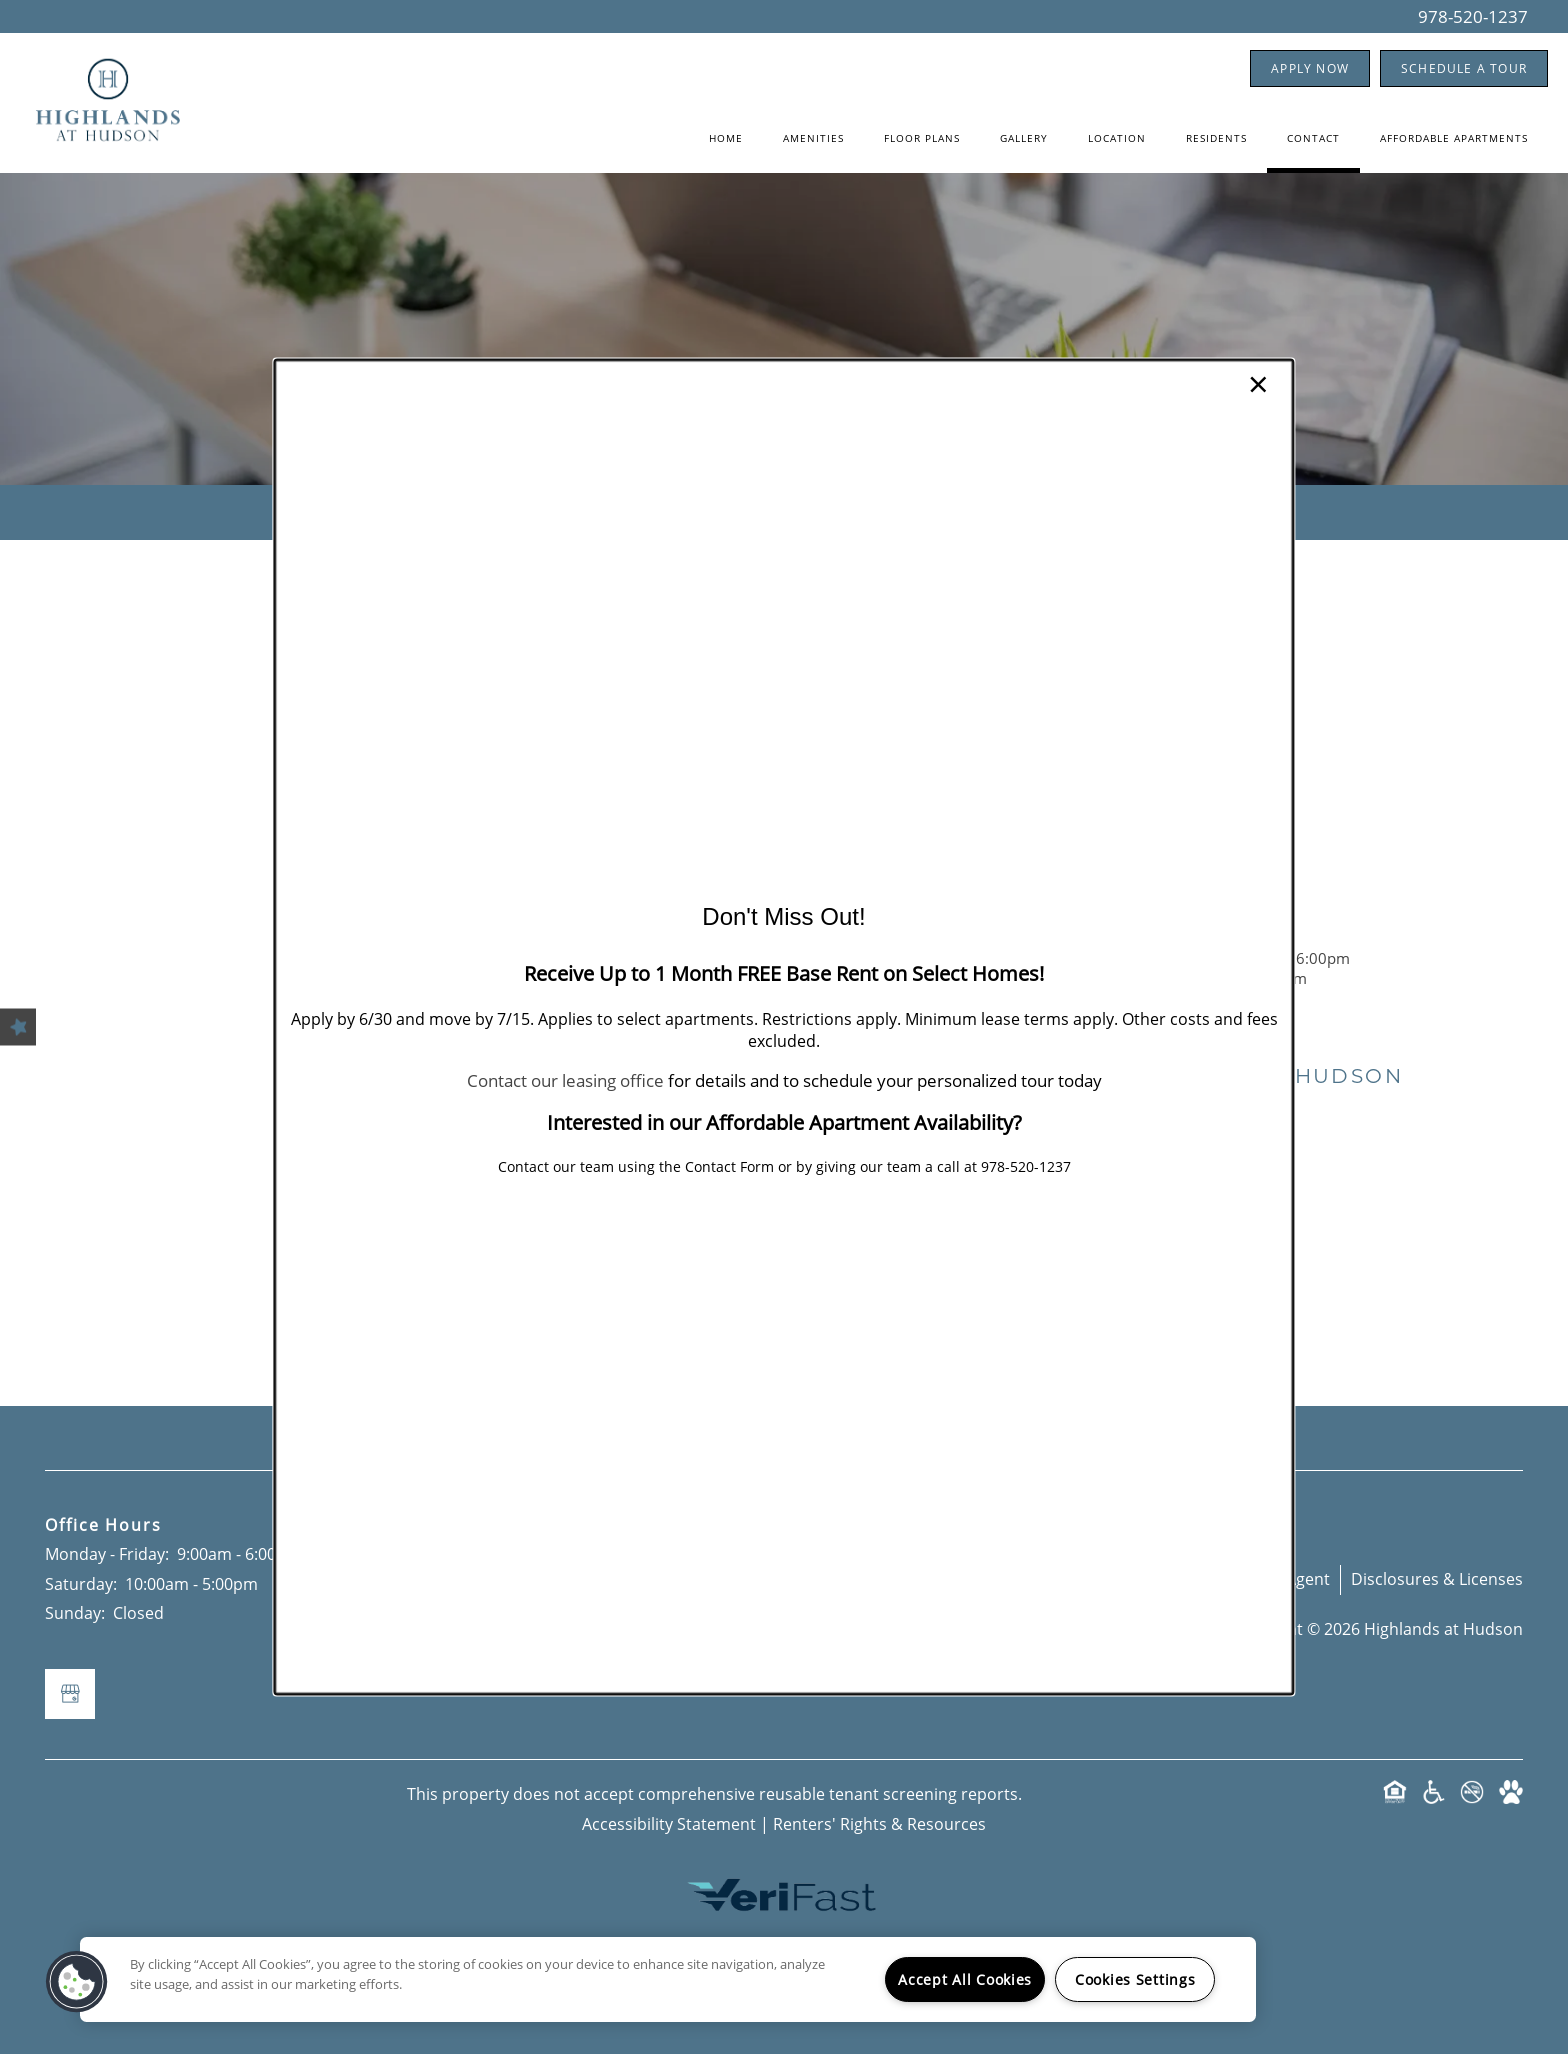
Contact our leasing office (565, 1080)
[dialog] (783, 1026)
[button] (77, 1982)
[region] (668, 1979)
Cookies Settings (1135, 1979)
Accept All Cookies (965, 1979)
